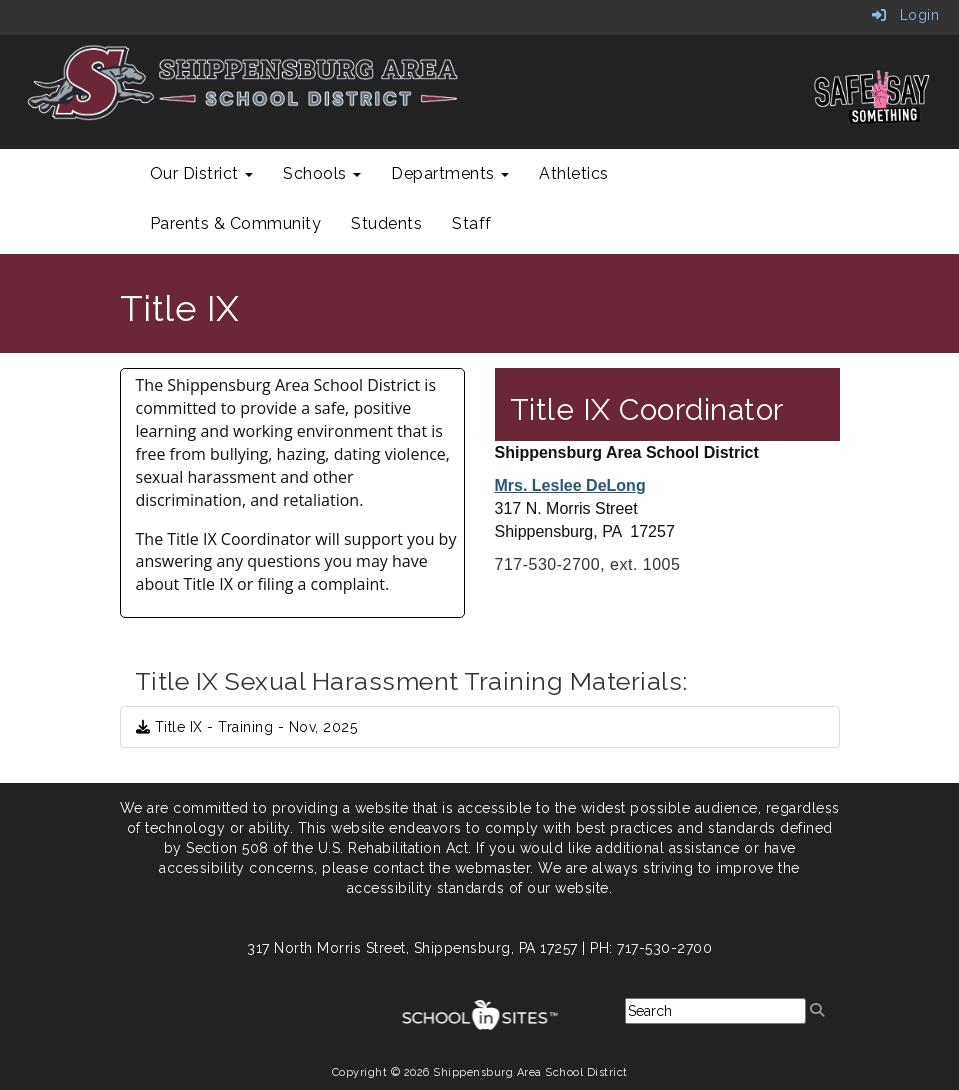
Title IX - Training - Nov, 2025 (247, 727)
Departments (450, 173)
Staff (472, 223)
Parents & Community (236, 223)
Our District (202, 173)
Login (906, 15)
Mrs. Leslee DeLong (570, 485)
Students (386, 223)
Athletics (574, 173)
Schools (322, 173)
